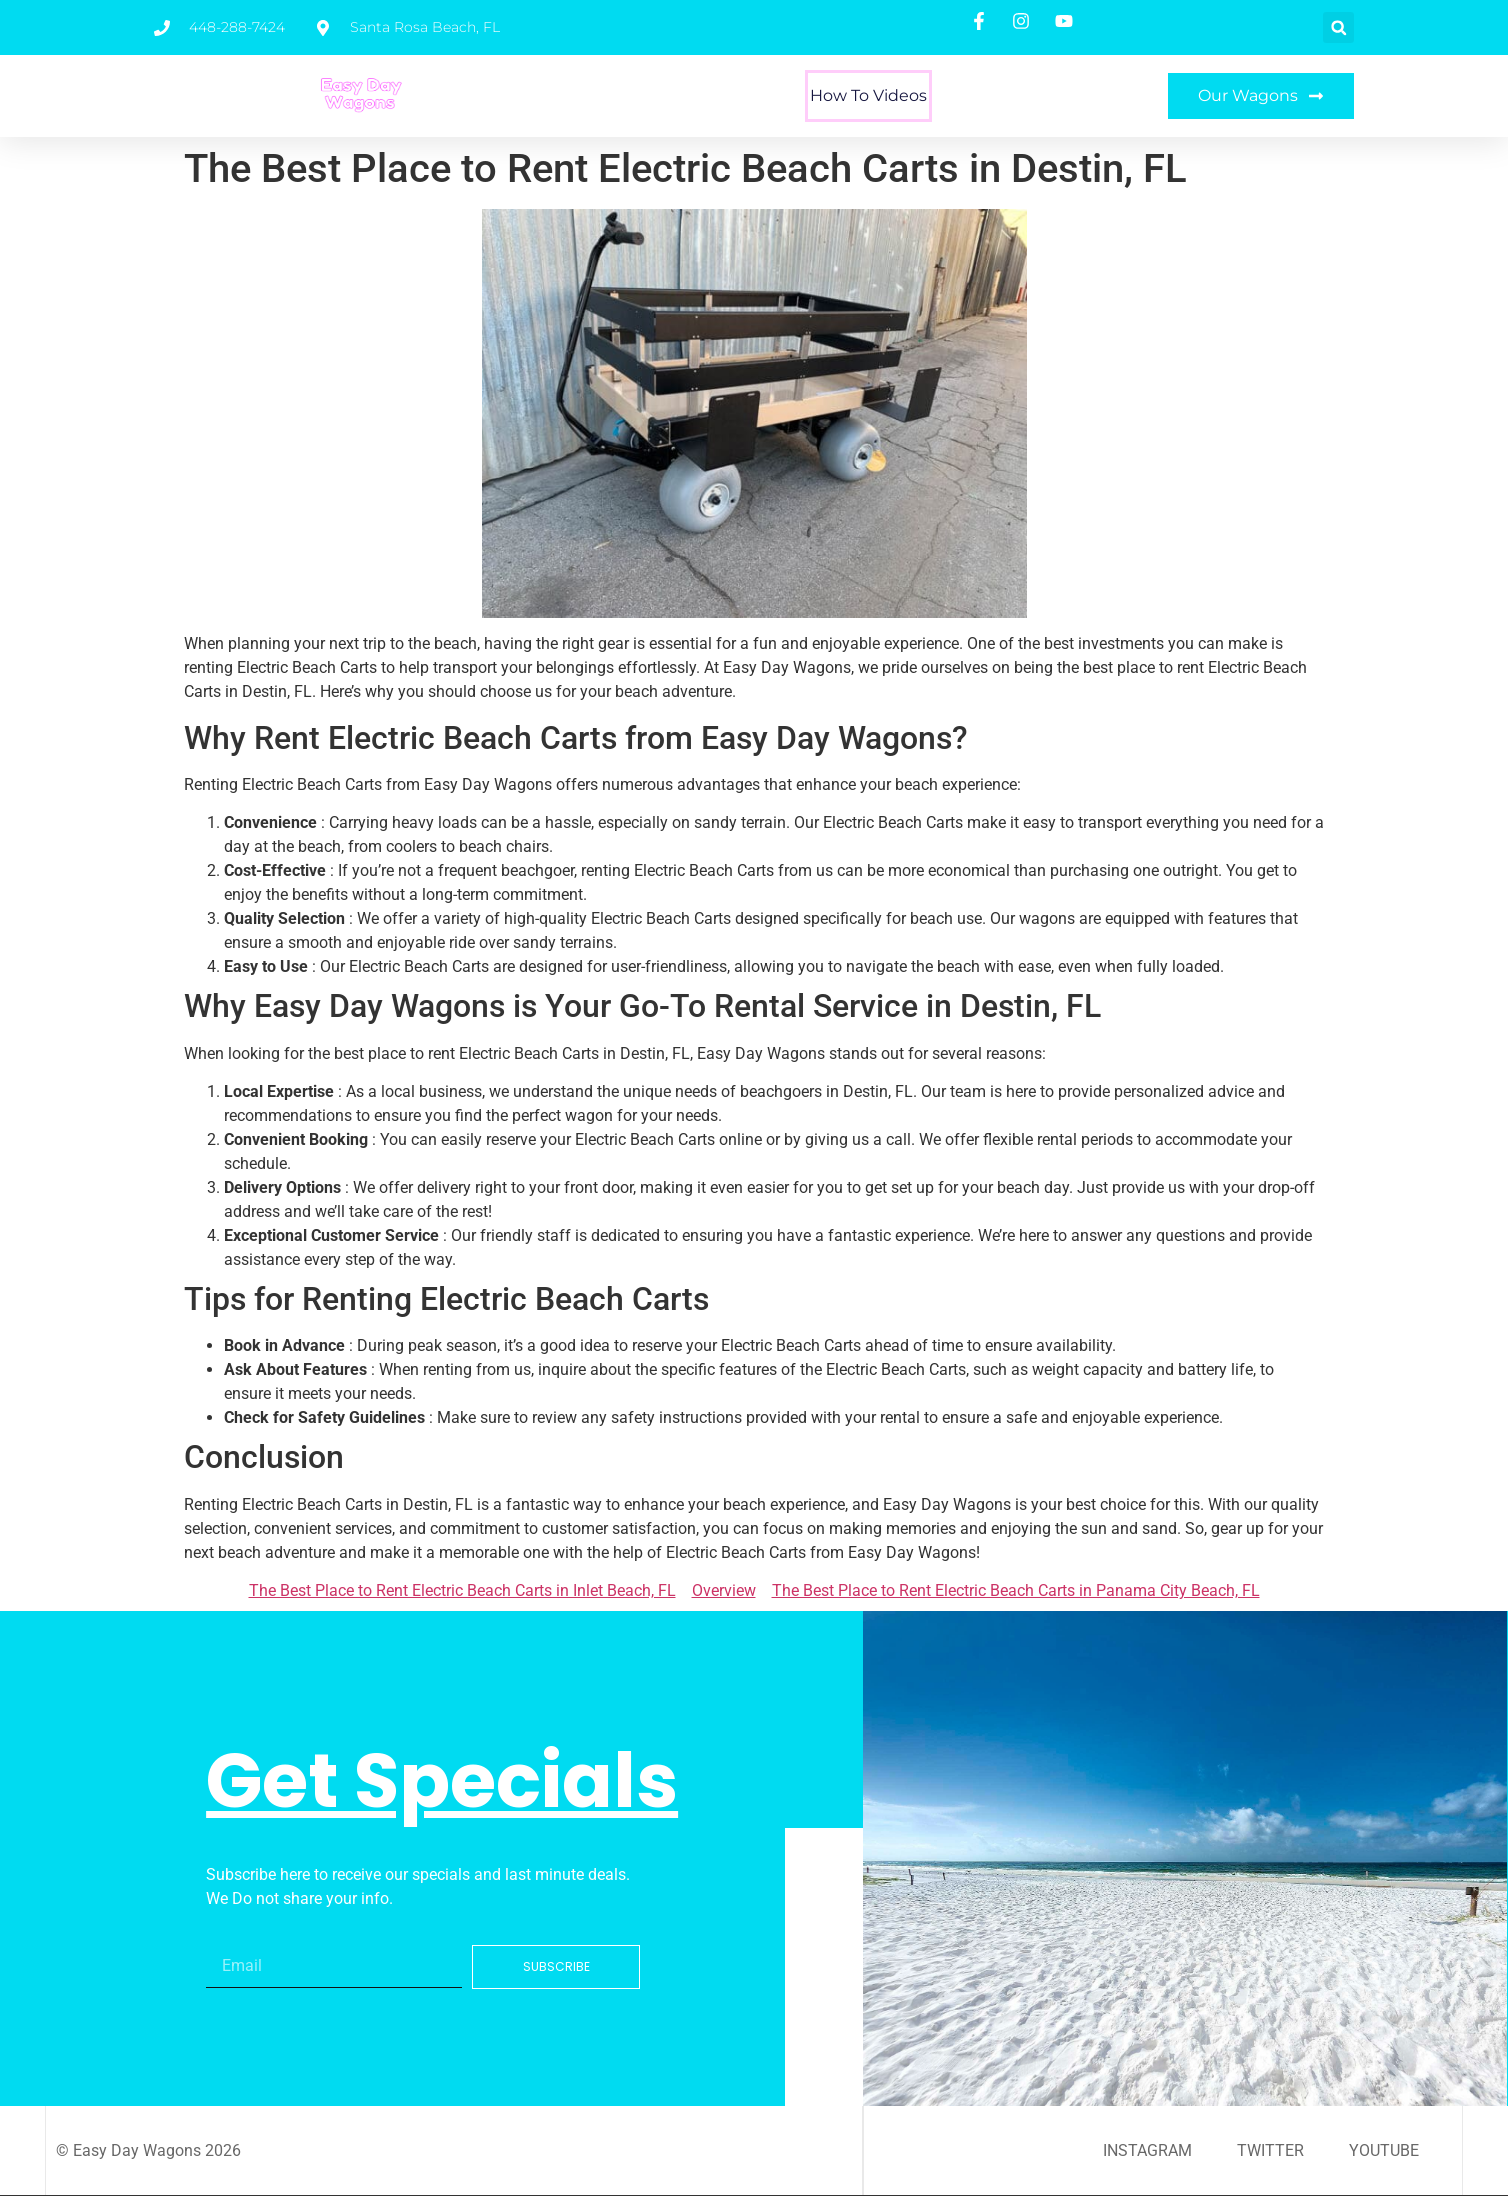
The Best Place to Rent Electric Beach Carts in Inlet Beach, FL (462, 1590)
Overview (724, 1590)
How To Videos (868, 95)
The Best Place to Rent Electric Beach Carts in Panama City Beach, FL (1016, 1590)
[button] (1338, 27)
